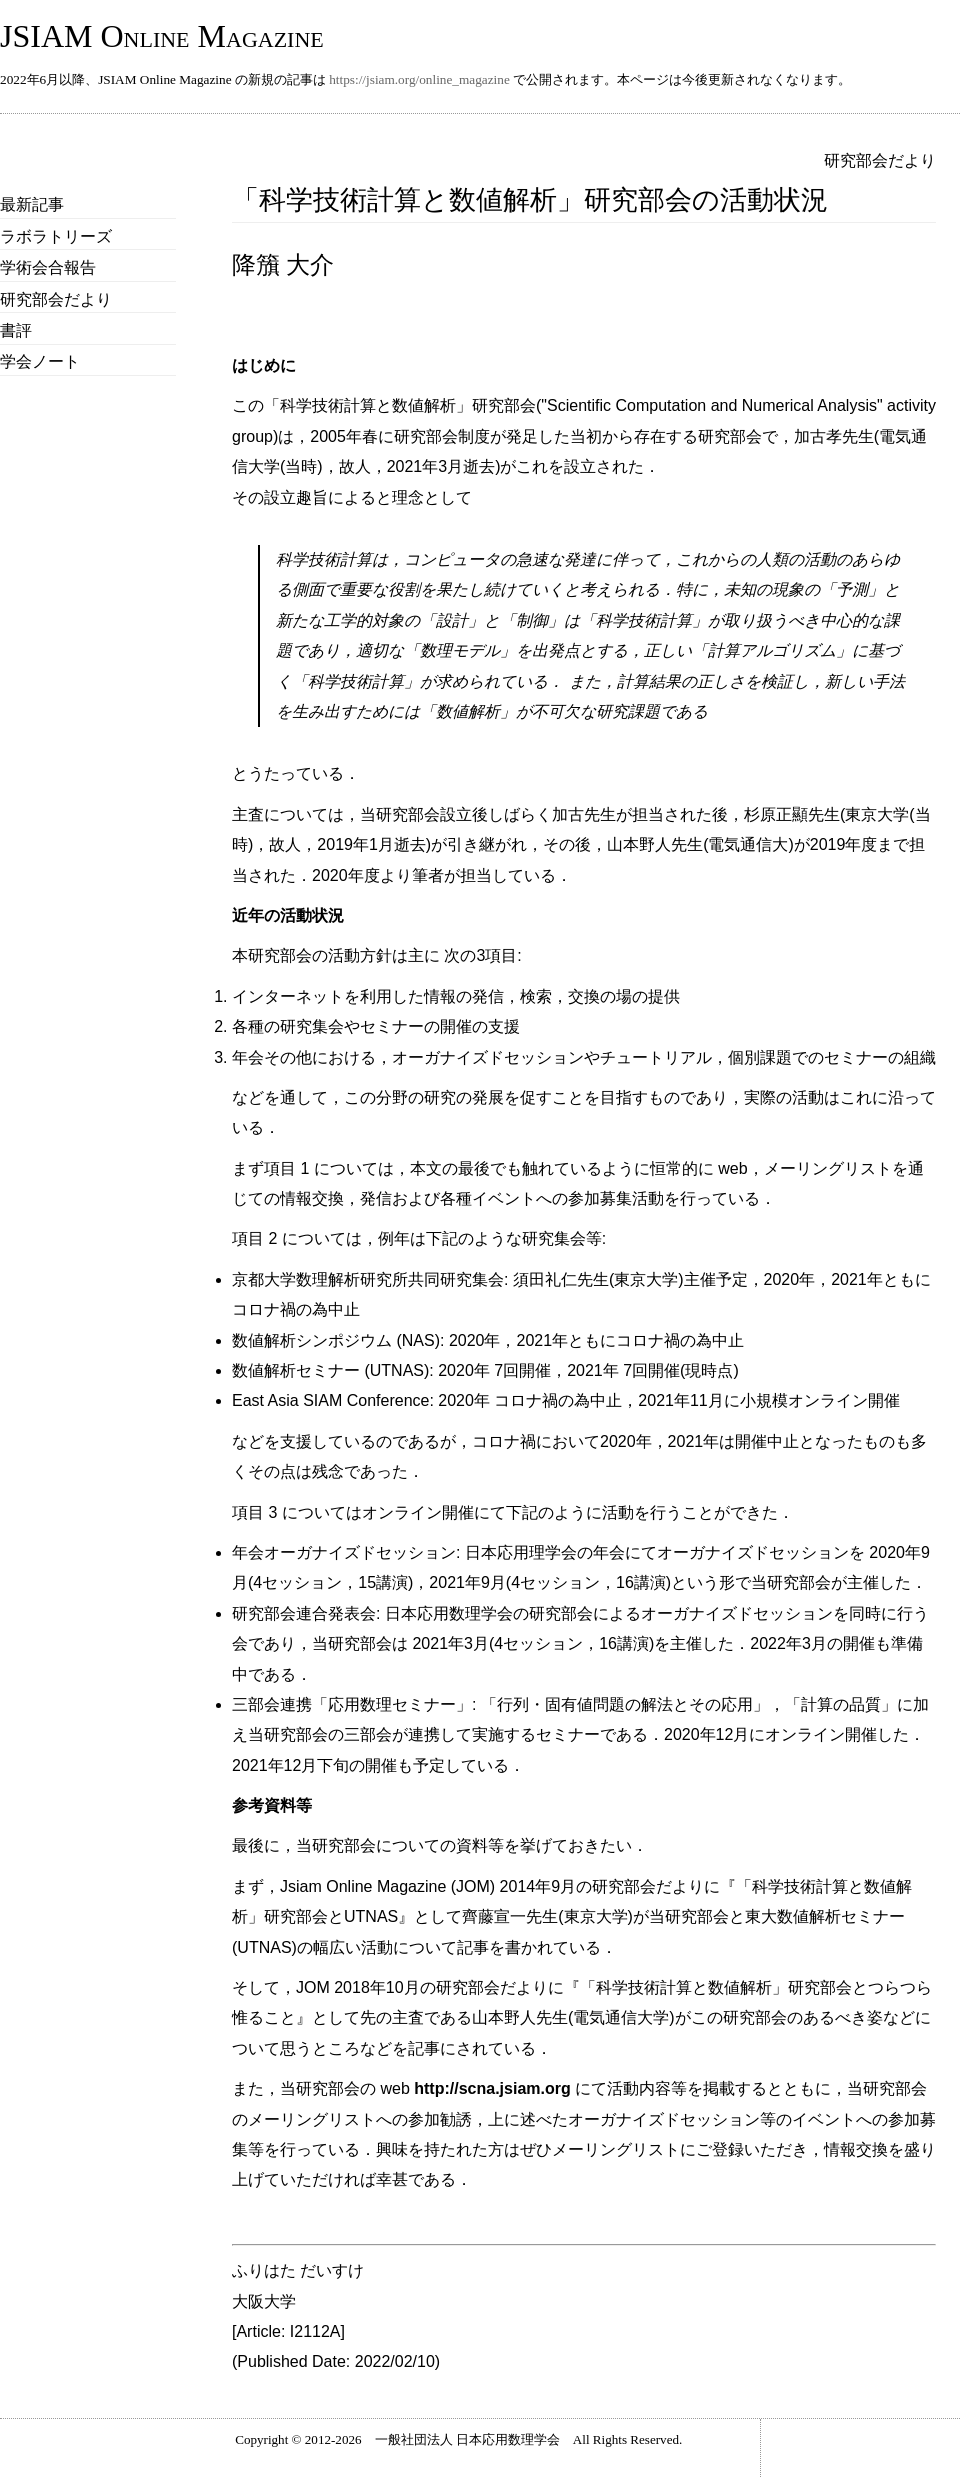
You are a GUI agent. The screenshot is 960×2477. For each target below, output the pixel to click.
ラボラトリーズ (56, 236)
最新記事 (32, 204)
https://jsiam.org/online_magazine (419, 79)
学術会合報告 (48, 267)
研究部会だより (56, 299)
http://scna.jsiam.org (492, 2088)
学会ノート (40, 361)
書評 (16, 330)
